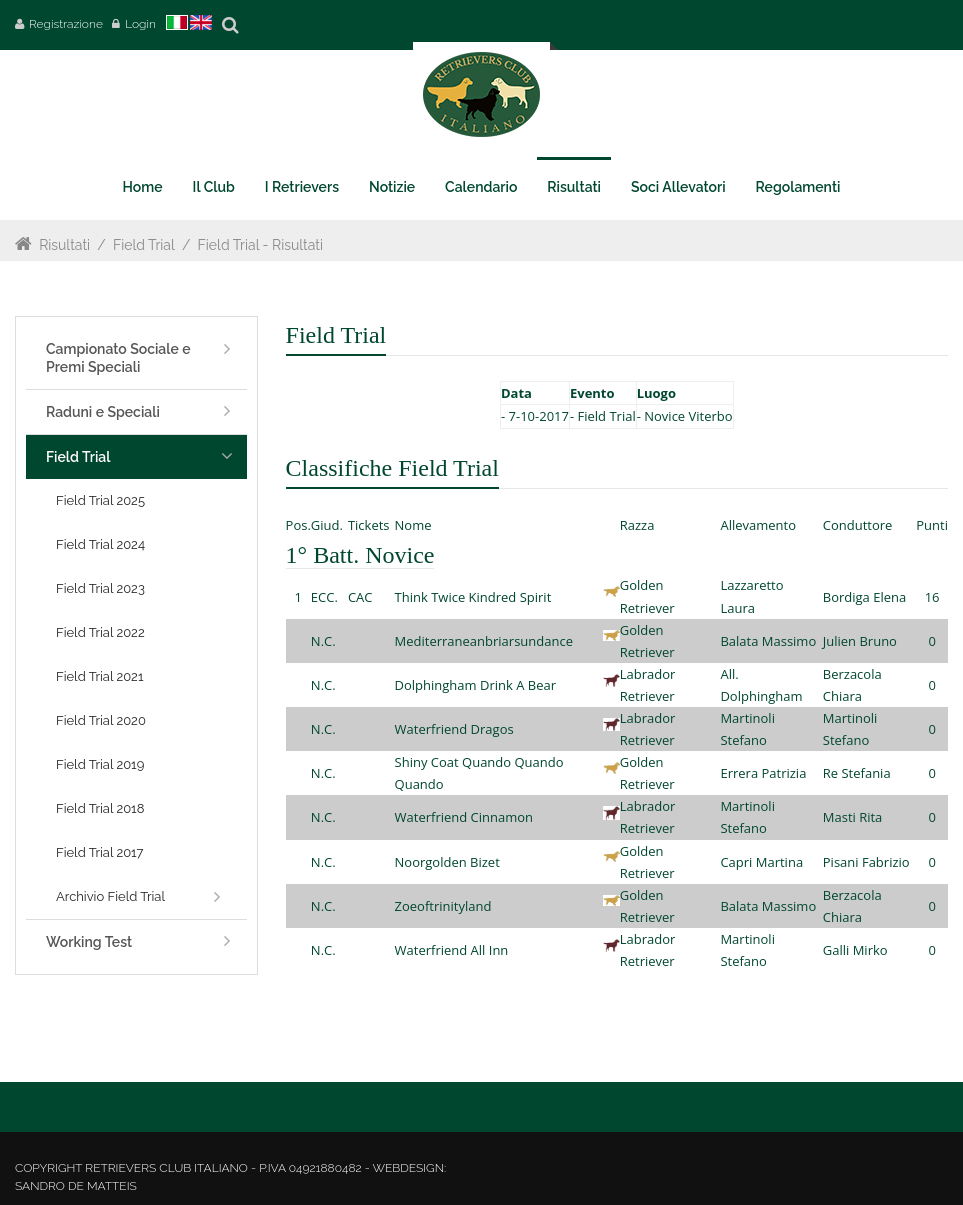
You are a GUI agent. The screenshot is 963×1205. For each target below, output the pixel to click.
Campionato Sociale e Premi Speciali (118, 358)
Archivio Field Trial (110, 896)
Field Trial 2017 (100, 852)
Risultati (64, 245)
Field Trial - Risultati (261, 245)
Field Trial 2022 (100, 632)
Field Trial (144, 245)
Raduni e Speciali (103, 412)
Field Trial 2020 (101, 720)
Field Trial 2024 (100, 544)
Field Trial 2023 (100, 588)
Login (140, 24)
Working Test (89, 942)
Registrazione (66, 24)
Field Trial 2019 (100, 764)
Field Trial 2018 (100, 808)
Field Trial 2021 (99, 676)
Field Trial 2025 (100, 500)
